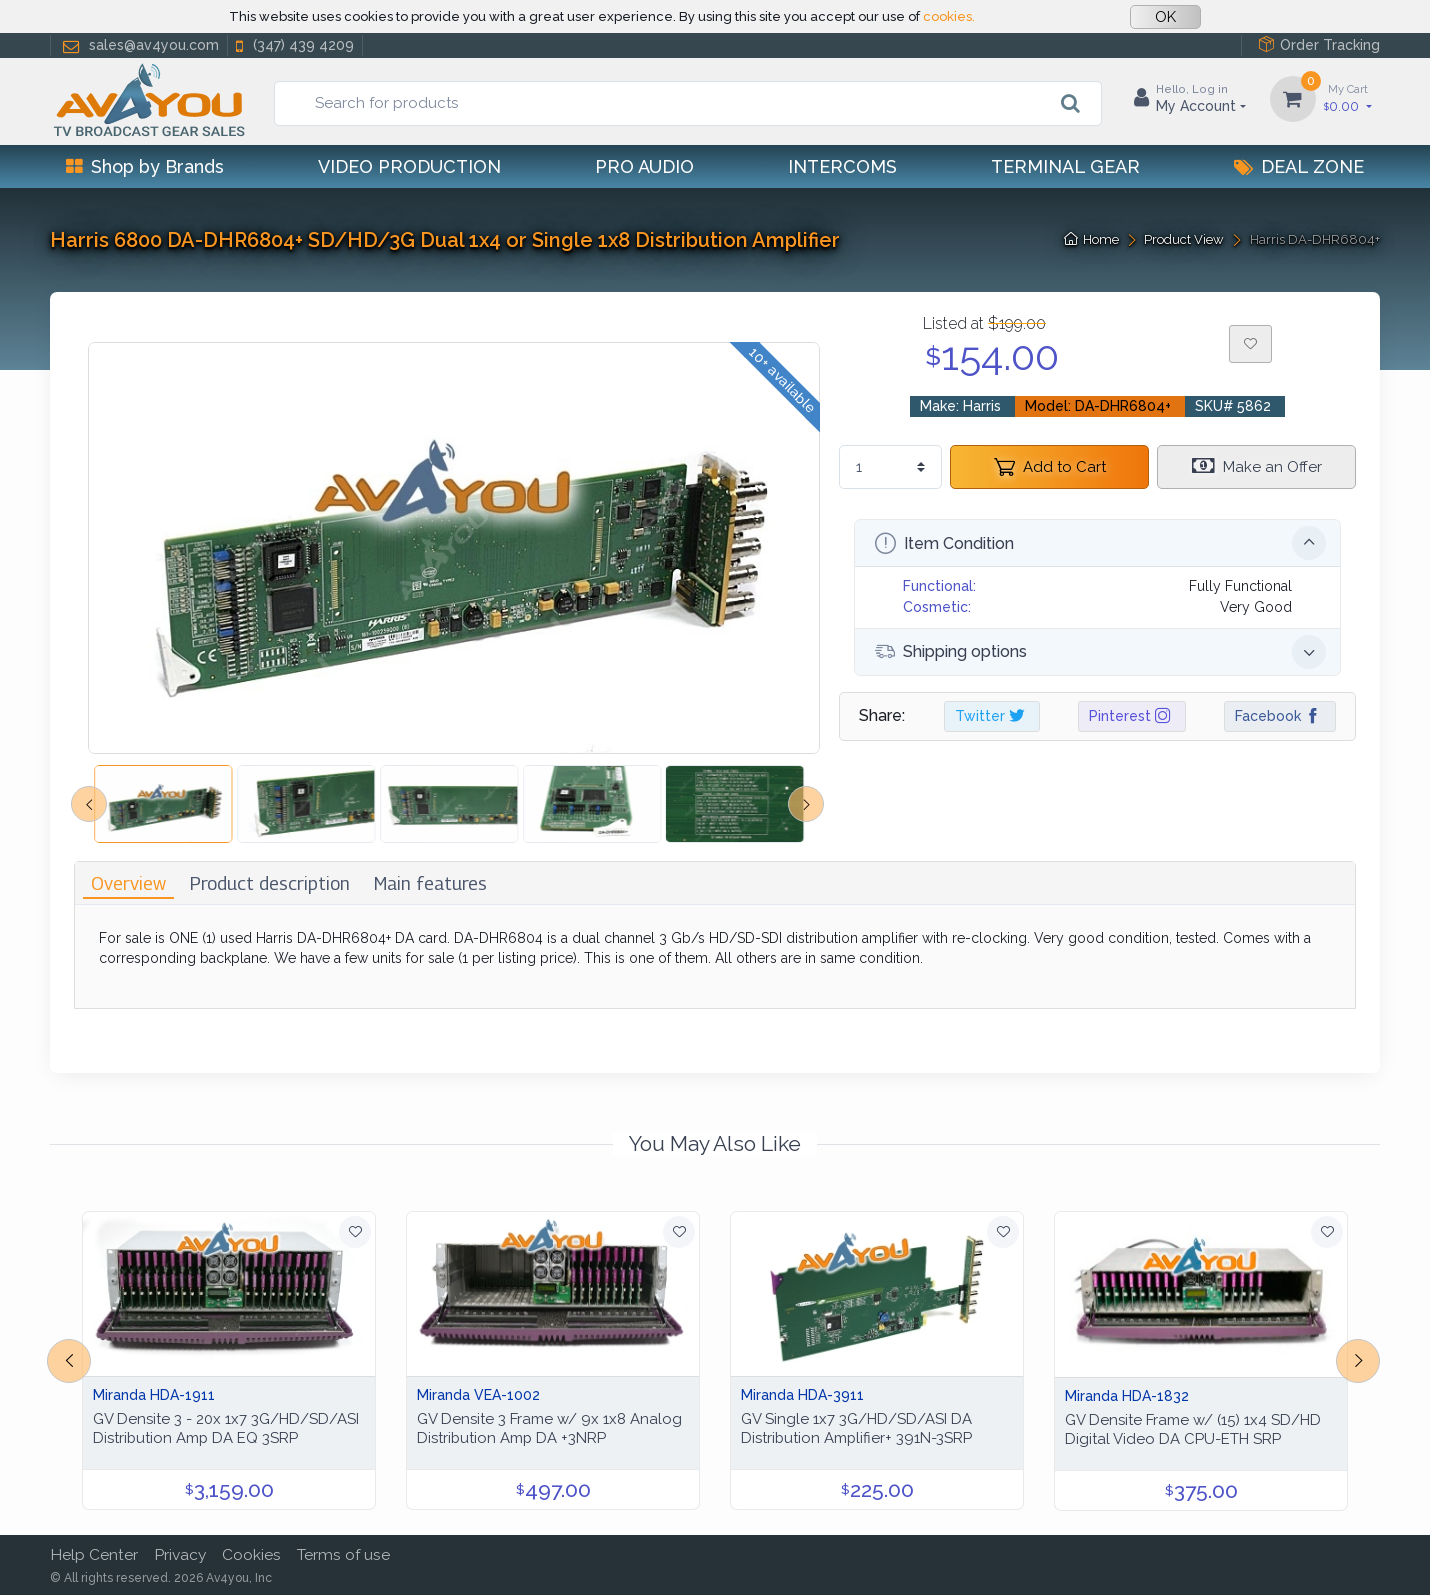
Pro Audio (644, 166)
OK (1165, 17)
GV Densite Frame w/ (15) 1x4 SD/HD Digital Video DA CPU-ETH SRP (1193, 1429)
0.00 (1348, 97)
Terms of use (343, 1554)
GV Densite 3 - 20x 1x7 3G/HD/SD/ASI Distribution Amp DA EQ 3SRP (226, 1428)
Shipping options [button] (1100, 652)
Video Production (409, 166)
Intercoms (842, 166)
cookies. (949, 16)
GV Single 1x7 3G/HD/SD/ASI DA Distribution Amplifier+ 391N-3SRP (856, 1428)
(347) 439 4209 (293, 45)
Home (1091, 239)
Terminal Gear (1065, 166)
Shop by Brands (145, 166)
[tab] (128, 883)
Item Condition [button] (1100, 543)
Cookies (251, 1554)
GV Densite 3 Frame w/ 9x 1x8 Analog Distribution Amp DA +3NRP (549, 1428)
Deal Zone (1299, 166)
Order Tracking (1319, 44)
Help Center (94, 1554)
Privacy (180, 1554)
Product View (1184, 239)
